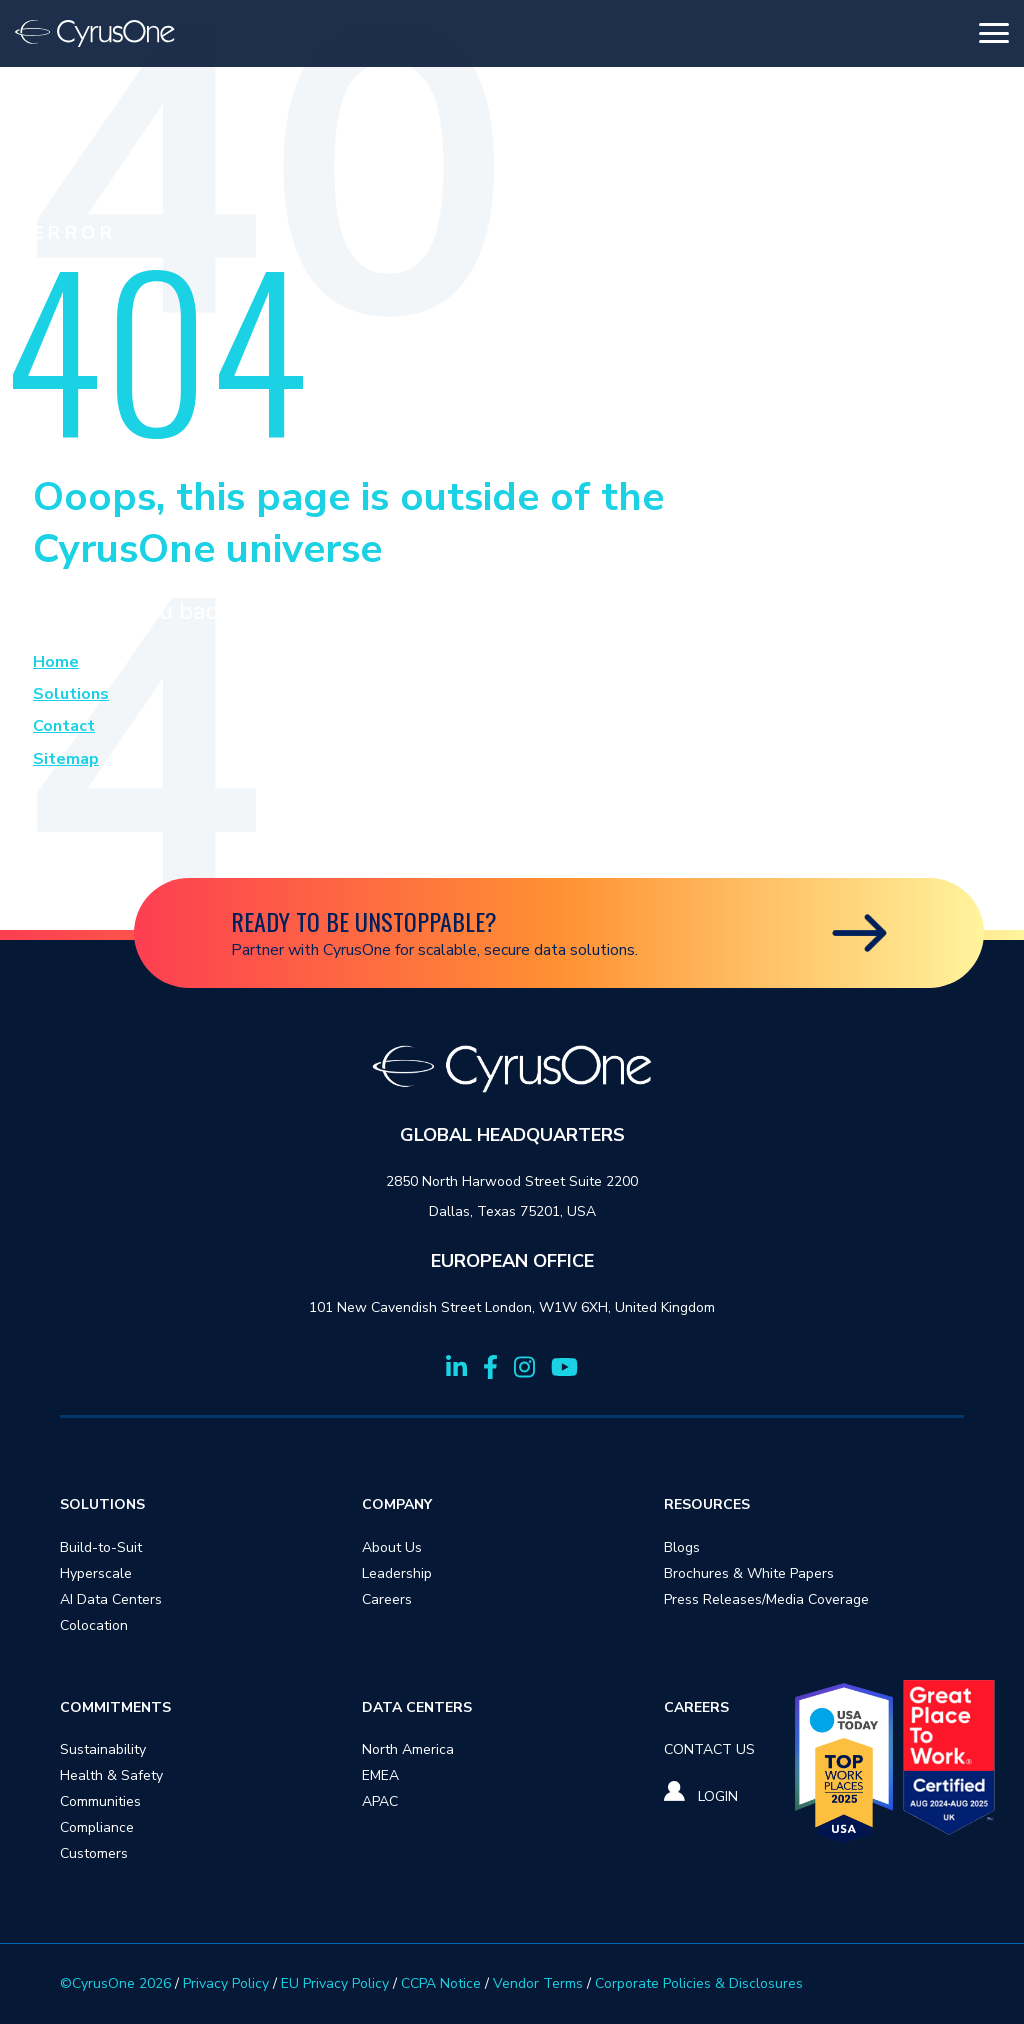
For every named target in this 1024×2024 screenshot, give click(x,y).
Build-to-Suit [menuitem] (101, 1547)
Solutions (71, 694)
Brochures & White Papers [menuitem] (749, 1573)
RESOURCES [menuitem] (707, 1504)
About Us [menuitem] (392, 1547)
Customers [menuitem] (94, 1853)
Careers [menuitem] (387, 1599)
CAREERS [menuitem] (696, 1707)
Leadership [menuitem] (397, 1573)
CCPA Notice (441, 1983)
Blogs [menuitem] (682, 1547)
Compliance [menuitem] (97, 1827)
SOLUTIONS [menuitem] (102, 1504)
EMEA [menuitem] (380, 1775)
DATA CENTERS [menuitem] (417, 1707)
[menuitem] (709, 1749)
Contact (64, 726)
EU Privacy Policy (335, 1983)
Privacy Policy (226, 1983)
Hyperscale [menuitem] (96, 1573)
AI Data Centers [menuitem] (111, 1599)
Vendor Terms (538, 1983)
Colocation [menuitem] (94, 1625)
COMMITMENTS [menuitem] (115, 1707)
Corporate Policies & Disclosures (699, 1983)
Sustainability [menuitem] (103, 1749)
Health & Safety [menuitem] (111, 1775)
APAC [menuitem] (380, 1801)
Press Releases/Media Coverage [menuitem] (766, 1599)
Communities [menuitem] (100, 1801)
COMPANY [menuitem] (397, 1504)
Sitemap (66, 759)
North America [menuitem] (408, 1749)
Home (56, 662)
